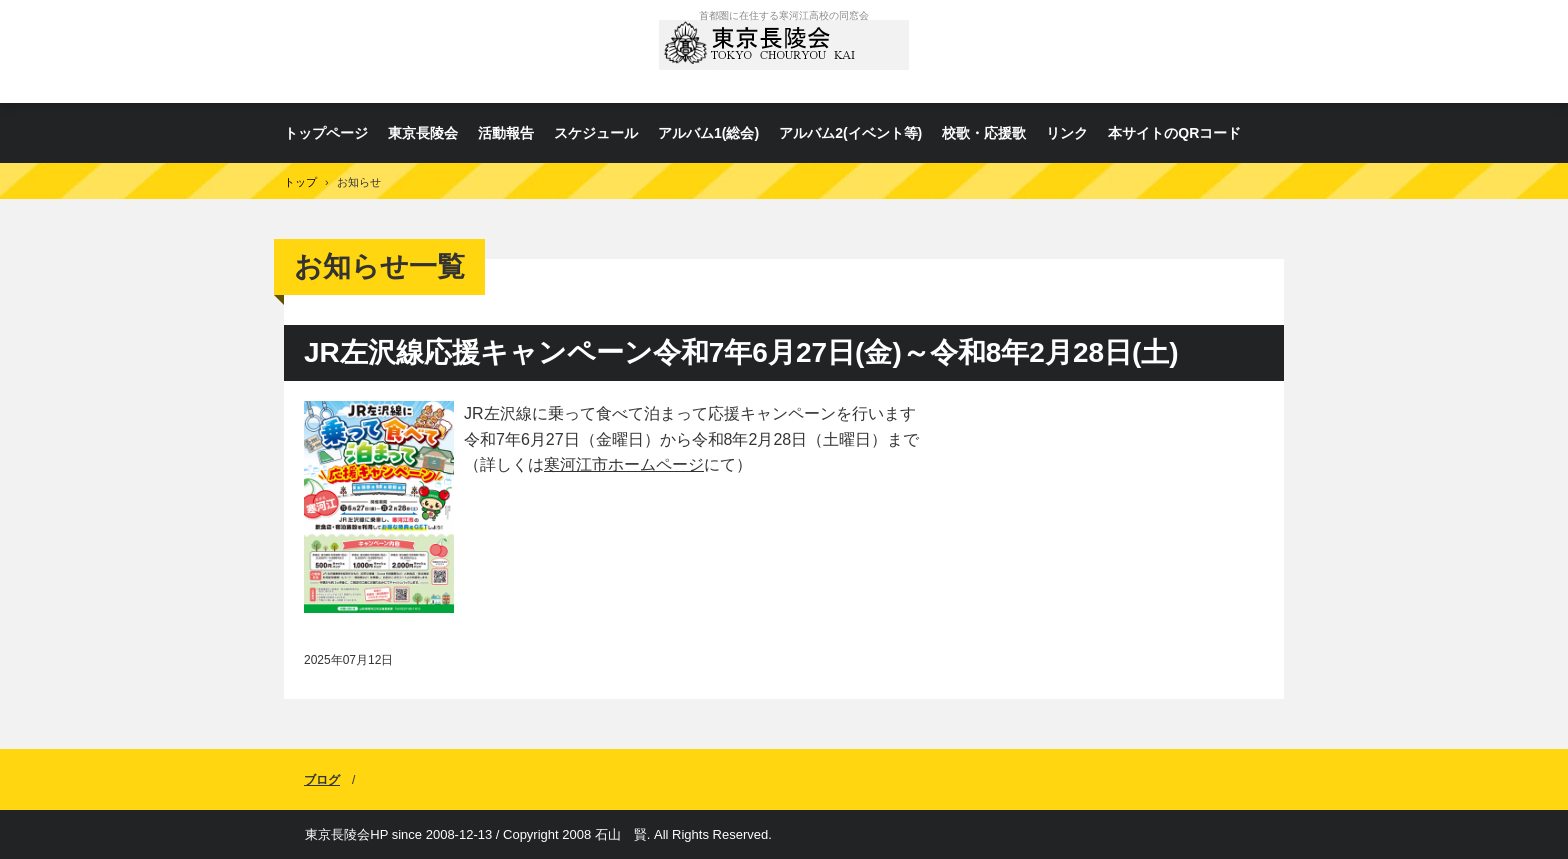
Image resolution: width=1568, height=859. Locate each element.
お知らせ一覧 (379, 266)
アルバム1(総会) (708, 133)
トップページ (326, 133)
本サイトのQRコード (1174, 133)
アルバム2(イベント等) (850, 133)
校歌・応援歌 (984, 133)
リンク (1067, 133)
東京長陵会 (784, 51)
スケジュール (596, 133)
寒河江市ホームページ (624, 464)
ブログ (322, 780)
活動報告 (506, 133)
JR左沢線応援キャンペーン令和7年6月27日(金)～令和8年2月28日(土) (741, 352)
